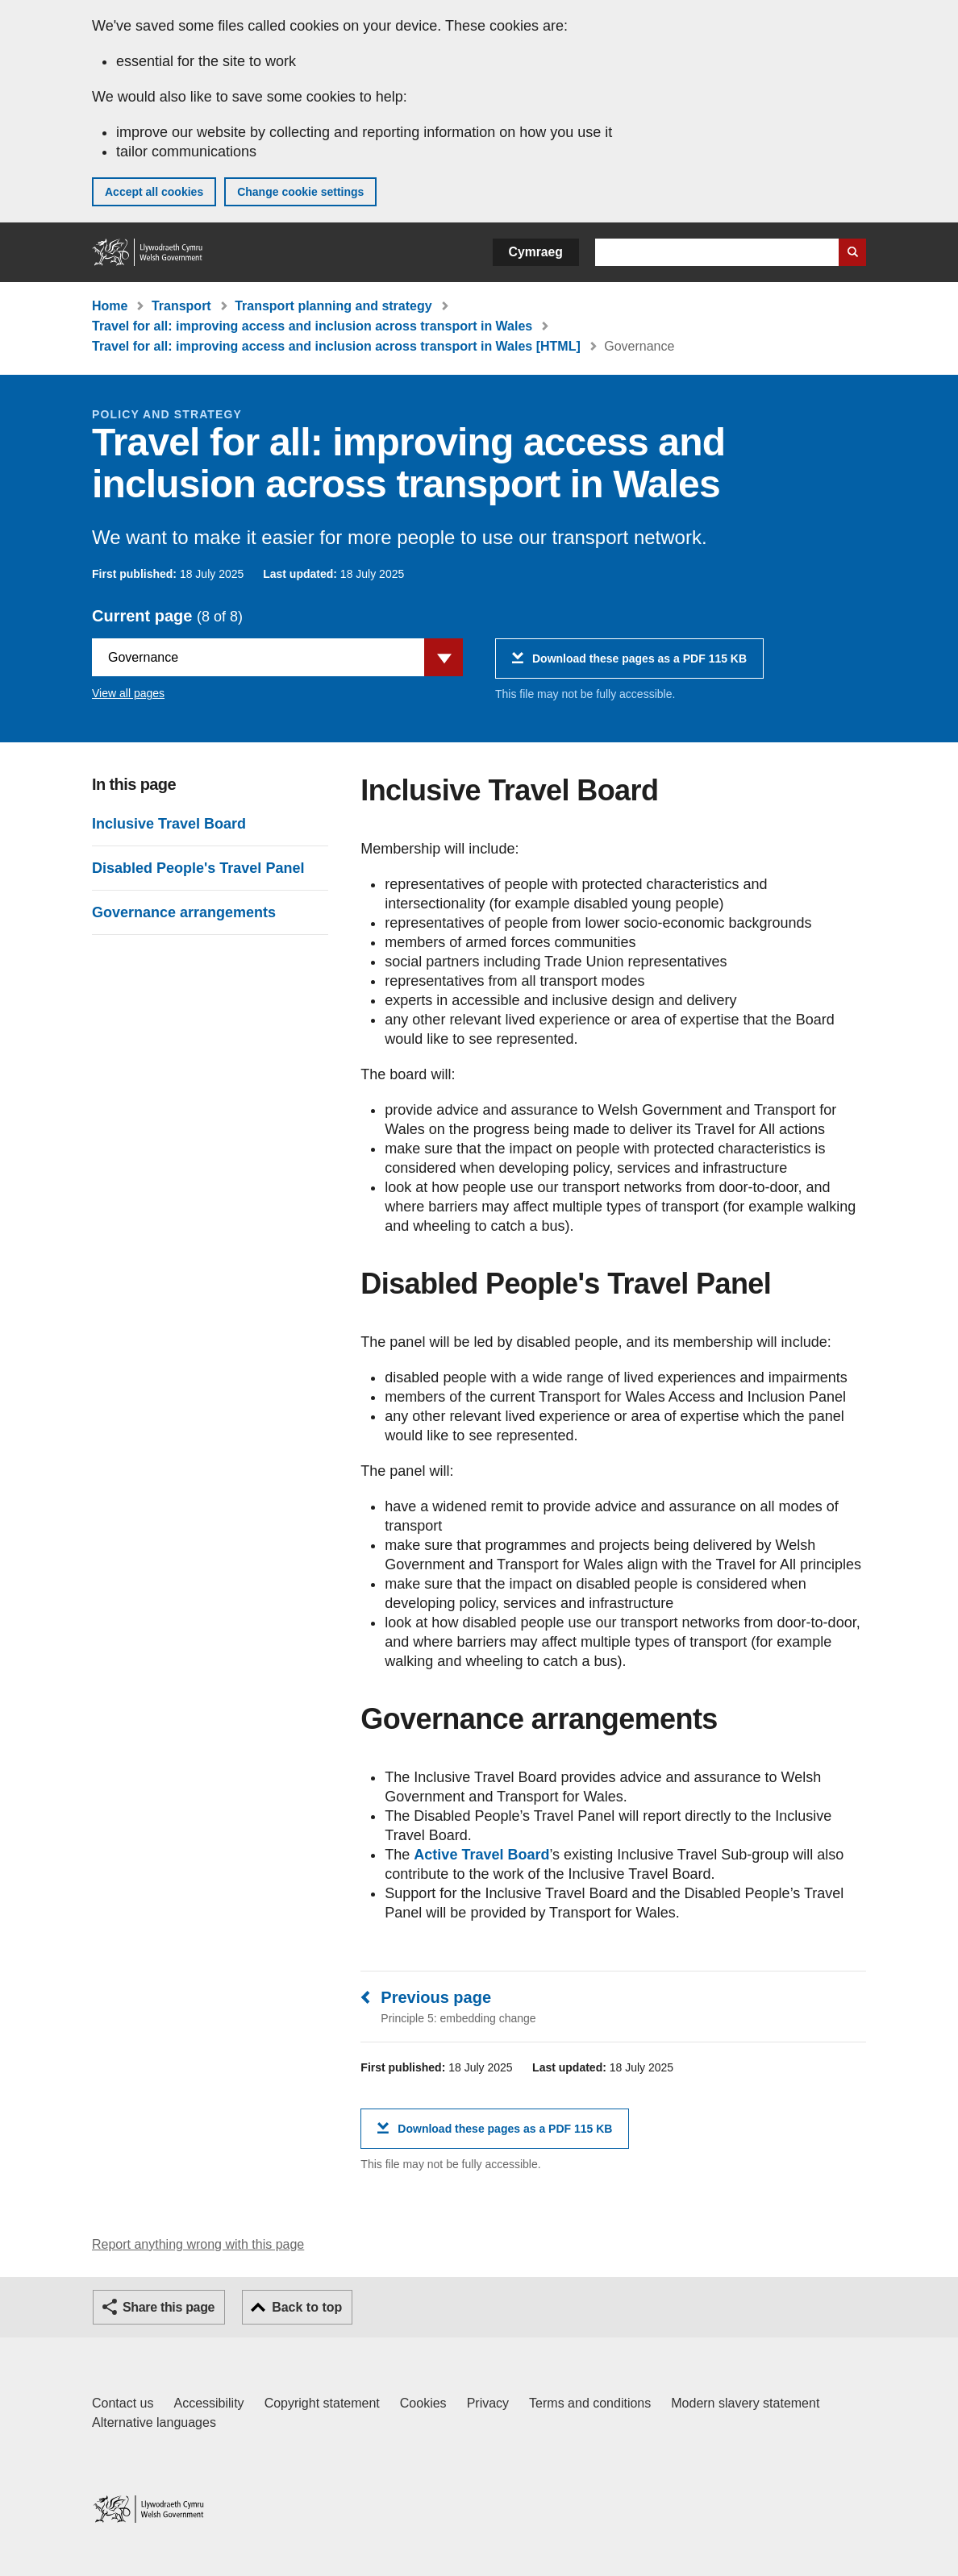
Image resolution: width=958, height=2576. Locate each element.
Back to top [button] (307, 2307)
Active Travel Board (481, 1855)
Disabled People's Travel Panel (198, 868)
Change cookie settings (300, 191)
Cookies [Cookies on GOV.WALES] (423, 2403)
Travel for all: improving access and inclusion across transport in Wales (312, 326)
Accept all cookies (154, 191)
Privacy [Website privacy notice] (488, 2403)
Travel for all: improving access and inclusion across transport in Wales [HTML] (336, 346)
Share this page (169, 2307)
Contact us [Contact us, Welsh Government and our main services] (122, 2403)
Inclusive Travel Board (169, 824)
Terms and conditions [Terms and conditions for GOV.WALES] (590, 2403)
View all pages (128, 693)
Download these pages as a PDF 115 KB (639, 664)
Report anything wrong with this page (198, 2244)
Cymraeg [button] (536, 252)
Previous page (436, 1997)
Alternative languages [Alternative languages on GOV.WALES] (154, 2422)
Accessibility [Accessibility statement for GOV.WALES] (208, 2403)
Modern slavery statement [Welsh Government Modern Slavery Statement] (745, 2403)
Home (109, 306)
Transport (181, 306)
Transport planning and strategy (333, 306)
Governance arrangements (184, 912)
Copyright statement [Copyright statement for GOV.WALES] (322, 2403)
